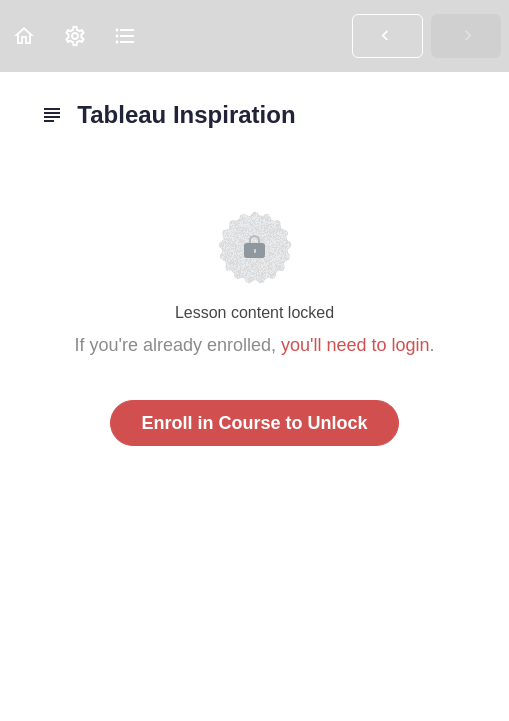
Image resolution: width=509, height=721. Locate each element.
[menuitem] (75, 35)
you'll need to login (355, 345)
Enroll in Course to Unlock (254, 423)
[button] (25, 35)
